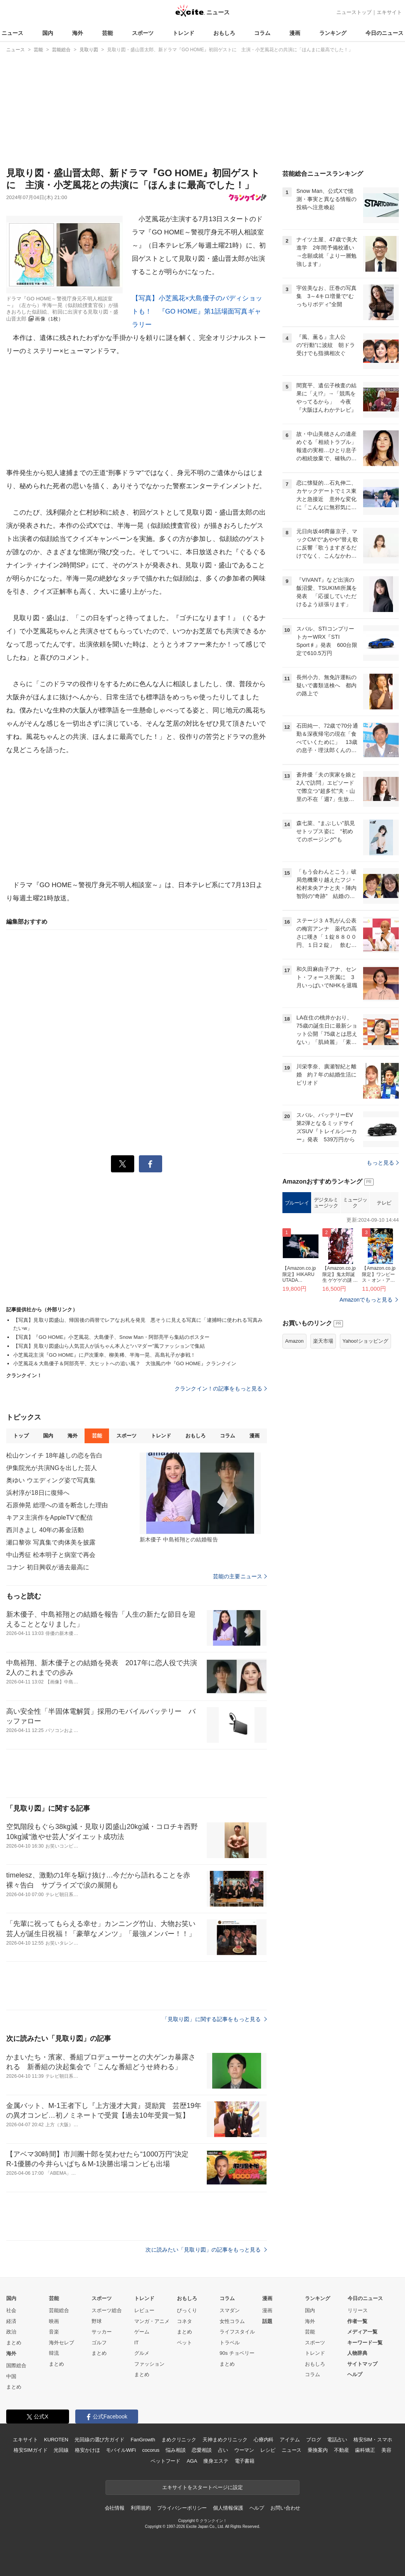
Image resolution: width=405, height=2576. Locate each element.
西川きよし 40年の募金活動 (45, 1530)
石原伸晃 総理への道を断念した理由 (57, 1505)
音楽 (54, 2332)
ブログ (313, 2440)
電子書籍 (244, 2461)
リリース (358, 2310)
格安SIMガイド (30, 2450)
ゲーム (141, 2332)
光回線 (61, 2450)
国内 (47, 33)
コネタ (184, 2321)
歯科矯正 (365, 2450)
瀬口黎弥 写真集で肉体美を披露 (50, 1542)
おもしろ (224, 33)
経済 (11, 2321)
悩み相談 (175, 2450)
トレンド (183, 33)
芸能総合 (59, 2310)
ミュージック (355, 1203)
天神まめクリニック (225, 2440)
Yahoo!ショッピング (365, 1341)
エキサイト (389, 12)
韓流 (54, 2353)
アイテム (289, 2440)
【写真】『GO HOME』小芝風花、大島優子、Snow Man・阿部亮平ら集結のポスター (111, 1337)
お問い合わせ (285, 2508)
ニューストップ (354, 12)
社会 (11, 2310)
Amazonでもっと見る (366, 1300)
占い (223, 2450)
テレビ (384, 1203)
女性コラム (232, 2321)
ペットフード (165, 2461)
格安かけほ (87, 2450)
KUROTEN (56, 2440)
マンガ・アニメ (152, 2321)
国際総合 (16, 2365)
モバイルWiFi (121, 2450)
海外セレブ (61, 2342)
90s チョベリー (237, 2353)
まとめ (13, 2342)
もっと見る (383, 1163)
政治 (11, 2332)
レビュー (144, 2310)
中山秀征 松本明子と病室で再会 (50, 1554)
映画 (54, 2321)
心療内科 (263, 2440)
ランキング (332, 33)
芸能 (107, 33)
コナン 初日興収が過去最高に (47, 1567)
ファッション (149, 2364)
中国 (11, 2376)
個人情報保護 (228, 2508)
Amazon (294, 1341)
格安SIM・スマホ (372, 2440)
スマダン (230, 2310)
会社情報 (115, 2508)
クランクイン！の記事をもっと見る (221, 1388)
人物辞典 (357, 2353)
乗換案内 (317, 2450)
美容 (386, 2450)
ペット (184, 2342)
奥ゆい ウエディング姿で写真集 (50, 1480)
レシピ (267, 2450)
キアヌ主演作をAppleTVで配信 (49, 1517)
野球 (97, 2321)
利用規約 (141, 2508)
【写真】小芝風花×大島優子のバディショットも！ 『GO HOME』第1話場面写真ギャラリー (197, 311)
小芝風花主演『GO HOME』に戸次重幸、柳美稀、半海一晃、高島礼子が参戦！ (104, 1355)
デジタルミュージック (326, 1203)
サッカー (102, 2332)
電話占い (337, 2440)
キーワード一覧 (364, 2342)
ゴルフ (99, 2342)
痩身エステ (215, 2461)
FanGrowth (143, 2440)
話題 (267, 2321)
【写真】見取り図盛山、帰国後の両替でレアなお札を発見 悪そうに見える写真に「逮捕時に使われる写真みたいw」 (138, 1324)
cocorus (150, 2450)
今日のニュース (384, 33)
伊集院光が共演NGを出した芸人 (51, 1468)
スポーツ (143, 33)
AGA (192, 2461)
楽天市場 (323, 1341)
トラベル (230, 2342)
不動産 (341, 2450)
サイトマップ (362, 2364)
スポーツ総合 (107, 2310)
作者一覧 (357, 2321)
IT (136, 2342)
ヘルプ (354, 2374)
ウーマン (244, 2450)
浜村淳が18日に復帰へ (37, 1492)
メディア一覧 (362, 2332)
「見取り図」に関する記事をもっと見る (214, 2019)
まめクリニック (178, 2440)
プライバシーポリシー (182, 2508)
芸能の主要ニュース (240, 1576)
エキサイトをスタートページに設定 (202, 2487)
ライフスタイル (237, 2332)
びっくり (187, 2310)
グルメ (141, 2353)
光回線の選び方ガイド (99, 2440)
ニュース (12, 33)
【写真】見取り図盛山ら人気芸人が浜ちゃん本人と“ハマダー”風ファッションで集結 (109, 1346)
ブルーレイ (297, 1203)
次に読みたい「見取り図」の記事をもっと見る (206, 2250)
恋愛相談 (201, 2450)
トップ (20, 1436)
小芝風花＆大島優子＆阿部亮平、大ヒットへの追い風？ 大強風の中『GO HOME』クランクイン (124, 1363)
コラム (262, 33)
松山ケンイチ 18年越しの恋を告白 (54, 1455)
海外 (77, 33)
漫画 (294, 33)
